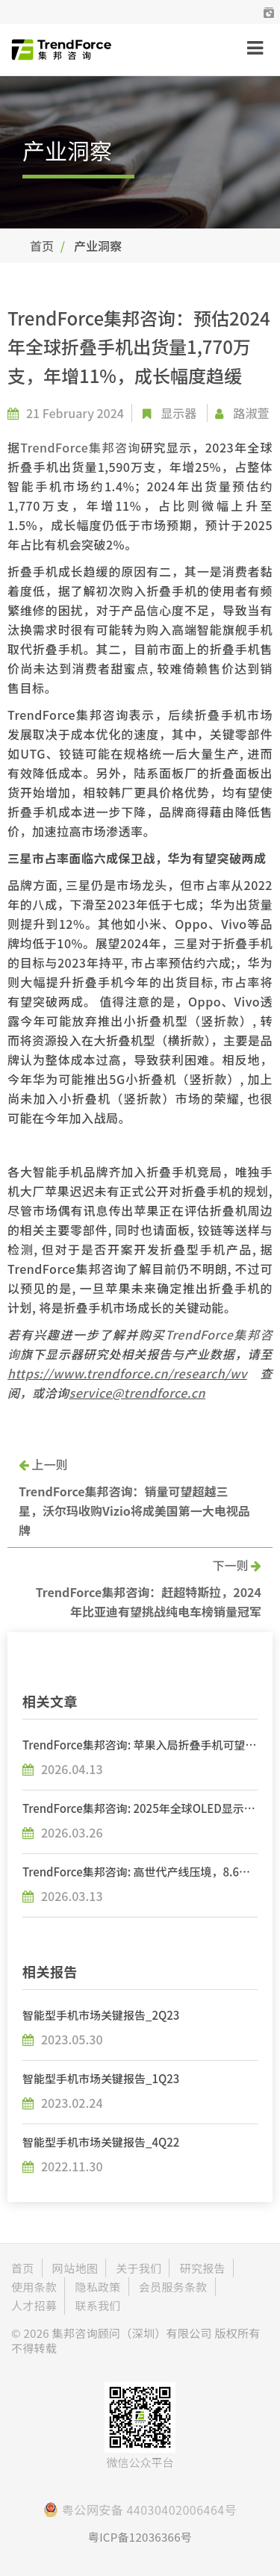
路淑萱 (251, 413)
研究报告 (202, 2268)
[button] (269, 12)
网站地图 (75, 2268)
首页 (42, 246)
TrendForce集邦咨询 (80, 447)
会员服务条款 (173, 2287)
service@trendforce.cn (137, 1392)
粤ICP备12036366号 (140, 2537)
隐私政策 (97, 2287)
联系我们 (97, 2305)
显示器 (178, 413)
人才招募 (34, 2305)
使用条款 (34, 2287)
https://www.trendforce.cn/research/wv (127, 1373)
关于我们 (138, 2268)
